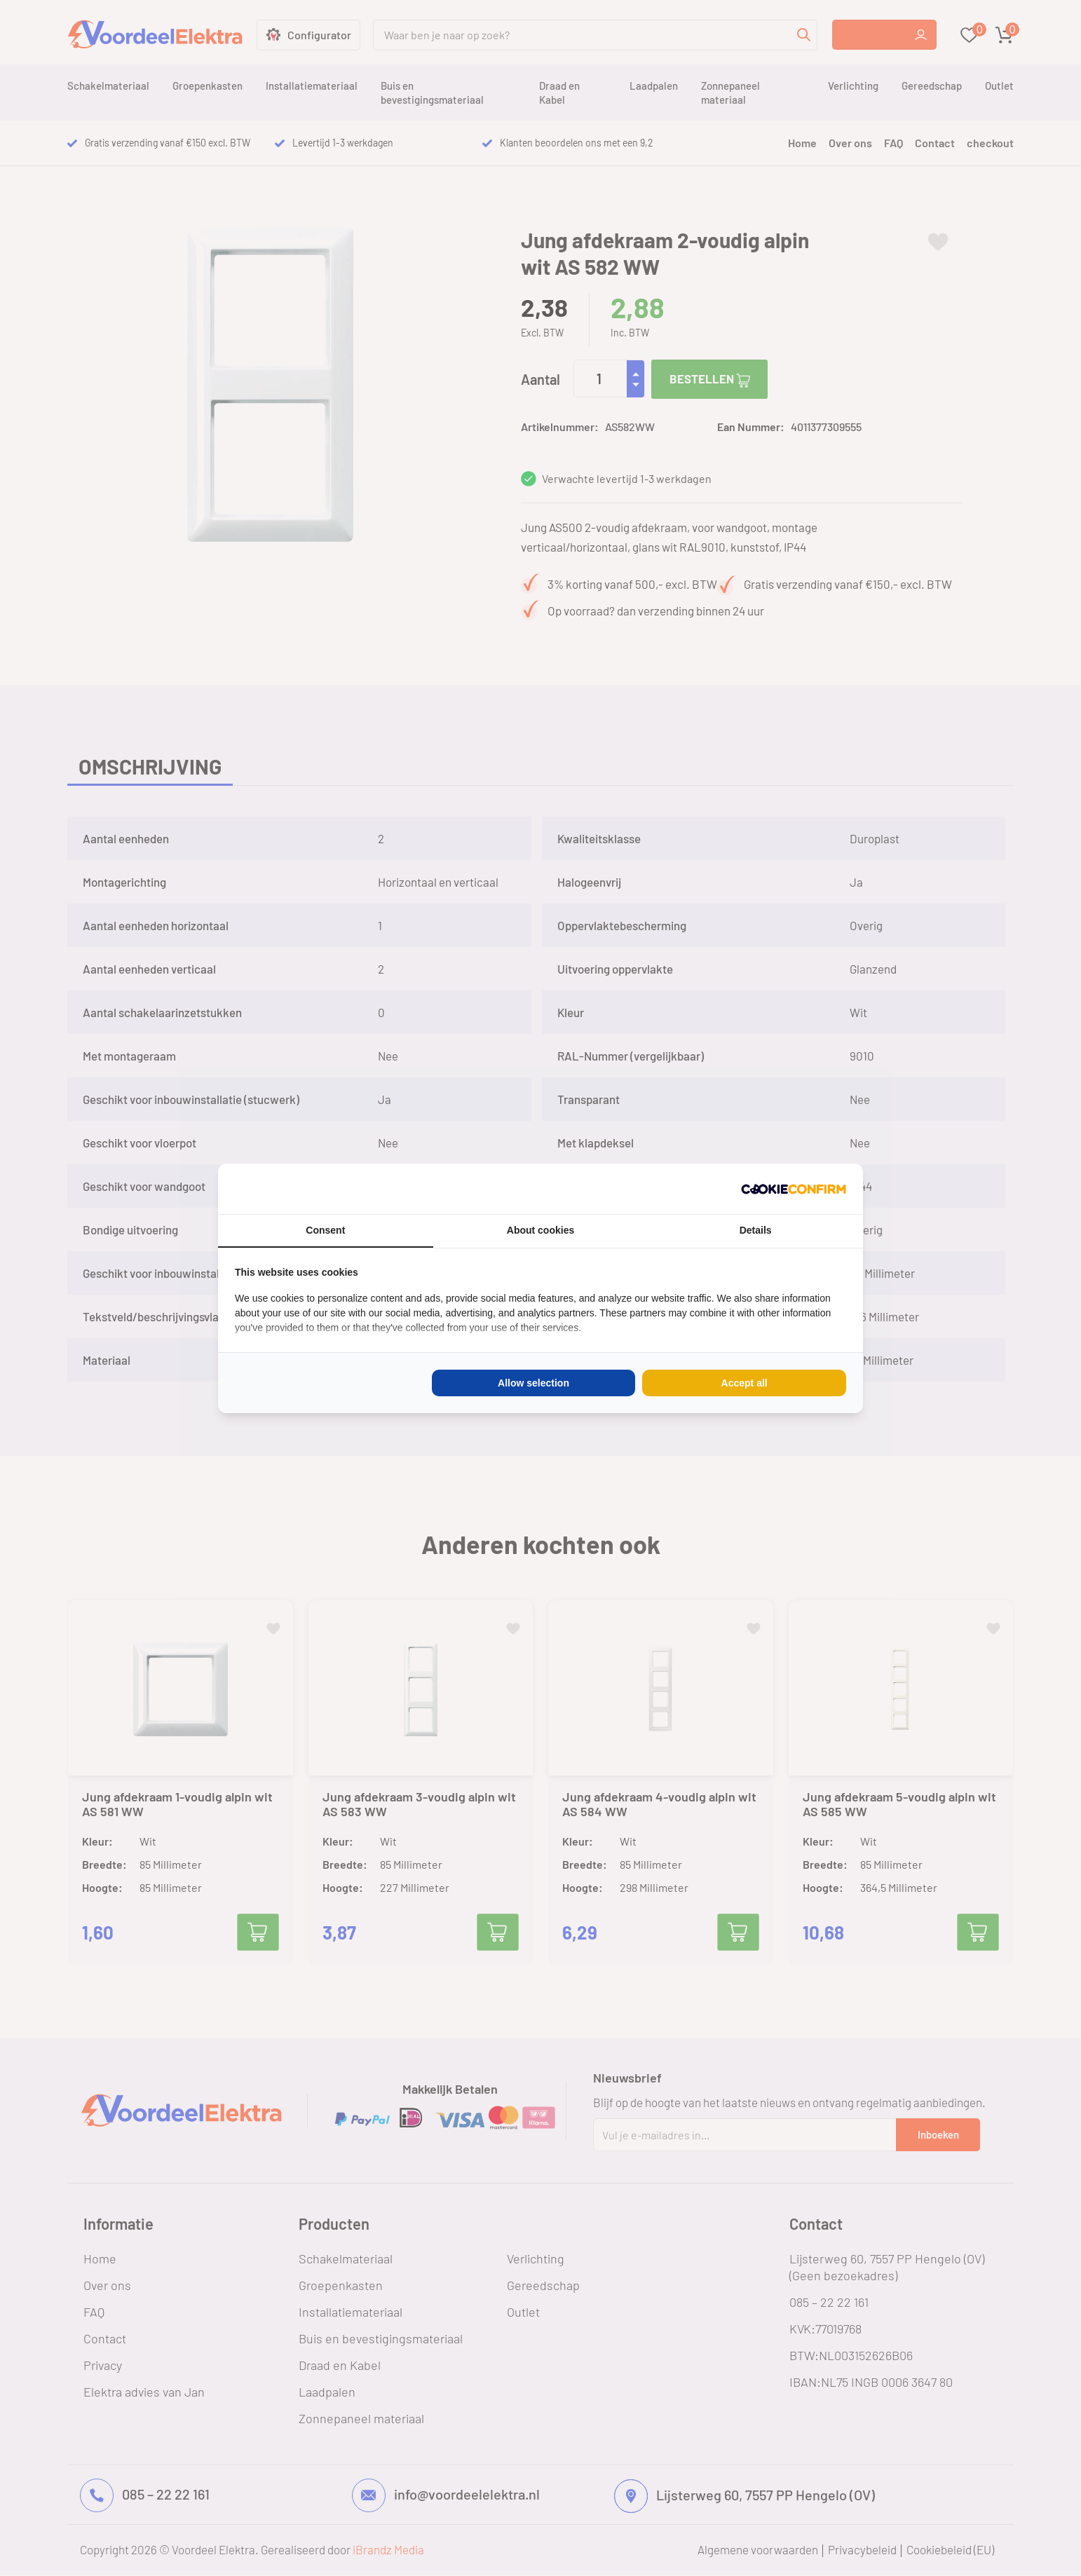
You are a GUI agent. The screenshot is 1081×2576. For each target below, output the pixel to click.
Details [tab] (756, 1230)
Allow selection (533, 1383)
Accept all (744, 1383)
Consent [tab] (325, 1230)
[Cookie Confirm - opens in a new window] (793, 1188)
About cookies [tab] (540, 1230)
